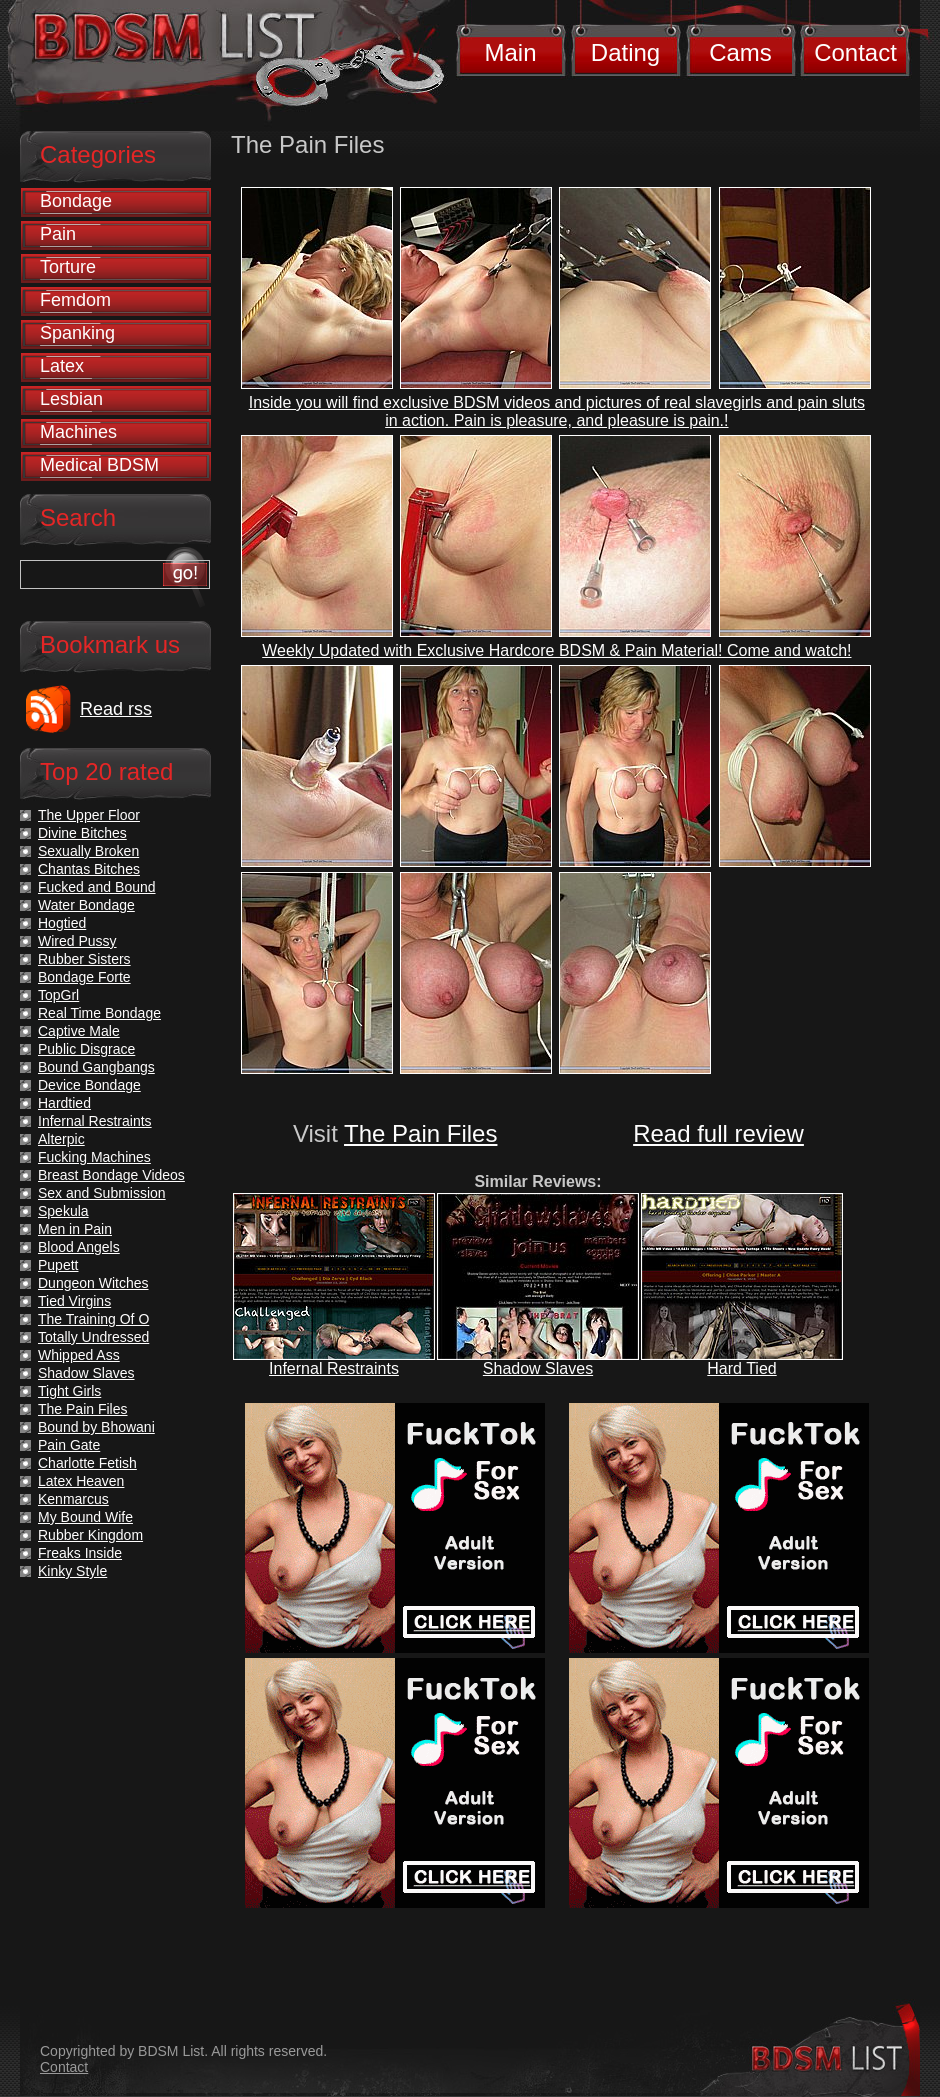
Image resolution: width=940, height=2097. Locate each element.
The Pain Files (420, 1133)
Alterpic (61, 1139)
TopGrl (58, 995)
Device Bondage (89, 1085)
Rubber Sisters (84, 959)
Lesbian (71, 399)
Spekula (63, 1211)
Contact (855, 52)
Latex (62, 366)
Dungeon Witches (93, 1283)
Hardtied (64, 1103)
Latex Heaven (81, 1481)
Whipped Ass (79, 1355)
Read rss (116, 709)
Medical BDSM (99, 465)
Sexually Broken (88, 851)
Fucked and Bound (97, 887)
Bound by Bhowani (96, 1427)
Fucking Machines (94, 1157)
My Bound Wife (85, 1517)
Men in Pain (75, 1229)
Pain (58, 234)
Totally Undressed (93, 1337)
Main (510, 52)
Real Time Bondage (99, 1013)
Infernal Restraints (334, 1368)
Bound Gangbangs (96, 1067)
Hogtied (62, 923)
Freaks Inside (80, 1553)
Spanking (77, 333)
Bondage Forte (84, 977)
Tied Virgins (74, 1301)
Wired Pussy (77, 941)
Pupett (58, 1265)
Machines (78, 432)
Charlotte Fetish (87, 1463)
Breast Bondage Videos (111, 1175)
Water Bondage (86, 905)
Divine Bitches (82, 833)
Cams (740, 52)
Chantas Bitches (89, 869)
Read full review (718, 1133)
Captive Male (79, 1031)
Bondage (76, 201)
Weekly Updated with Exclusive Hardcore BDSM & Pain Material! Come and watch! (556, 650)
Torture (68, 267)
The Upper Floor (89, 815)
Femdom (75, 300)
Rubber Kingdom (90, 1535)
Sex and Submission (102, 1193)
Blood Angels (79, 1247)
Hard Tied (741, 1368)
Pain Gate (69, 1445)
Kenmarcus (73, 1499)
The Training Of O (93, 1319)
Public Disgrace (86, 1049)
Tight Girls (69, 1391)
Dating (625, 52)
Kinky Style (72, 1571)
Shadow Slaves (538, 1368)
